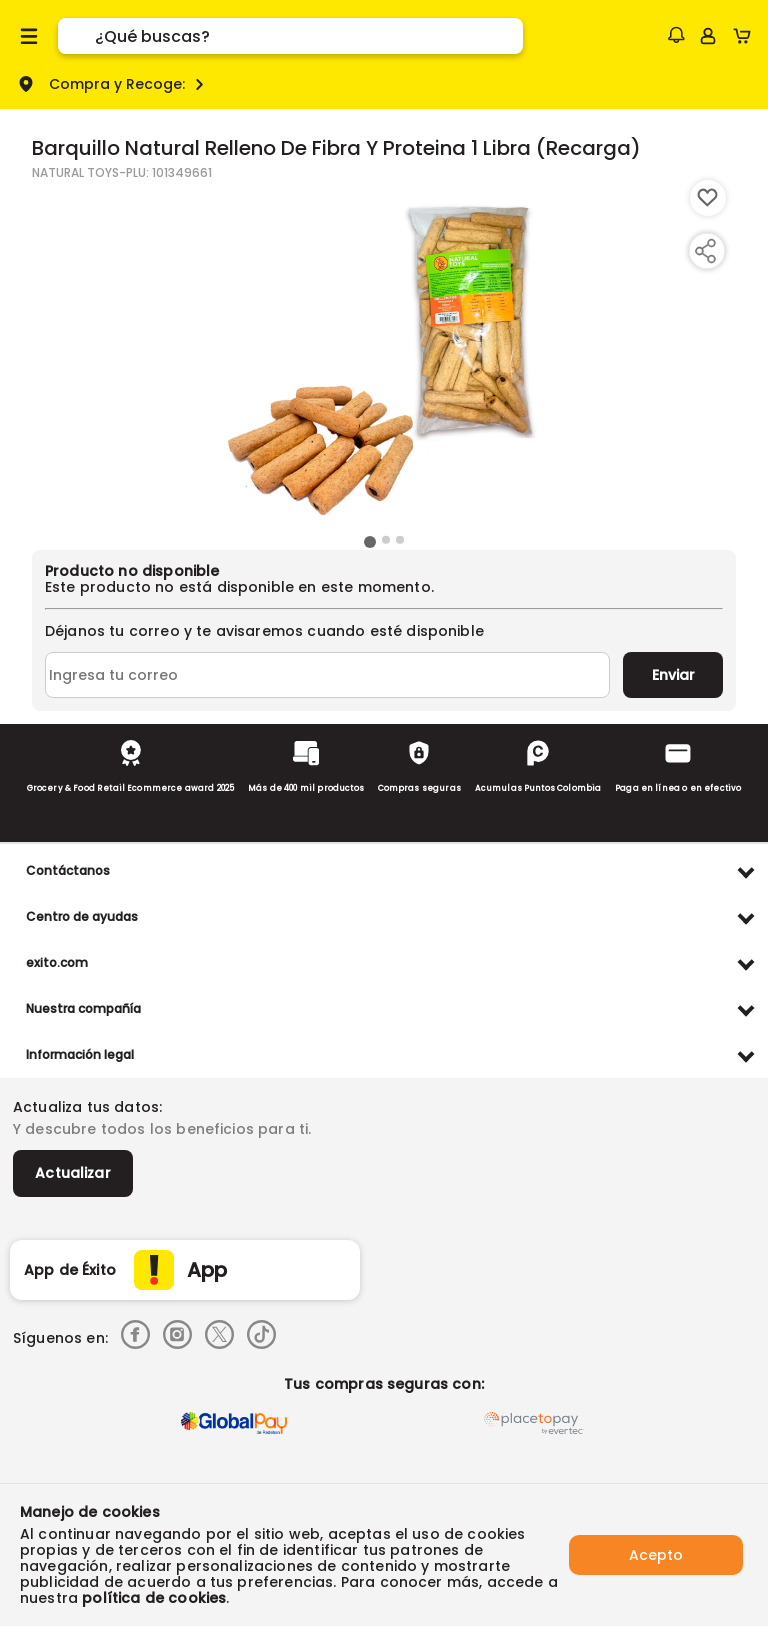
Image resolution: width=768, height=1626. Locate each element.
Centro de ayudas (82, 916)
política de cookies (154, 1598)
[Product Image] (384, 355)
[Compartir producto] (705, 251)
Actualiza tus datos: (87, 1107)
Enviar (673, 675)
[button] (676, 35)
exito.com (57, 962)
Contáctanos (68, 870)
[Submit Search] (76, 36)
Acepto (656, 1555)
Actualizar (73, 1173)
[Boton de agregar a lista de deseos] (708, 198)
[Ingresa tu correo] (327, 675)
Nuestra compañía (83, 1008)
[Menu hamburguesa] (29, 36)
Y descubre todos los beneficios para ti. (162, 1129)
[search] (309, 36)
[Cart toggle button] (746, 36)
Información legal (80, 1054)
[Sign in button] (708, 36)
